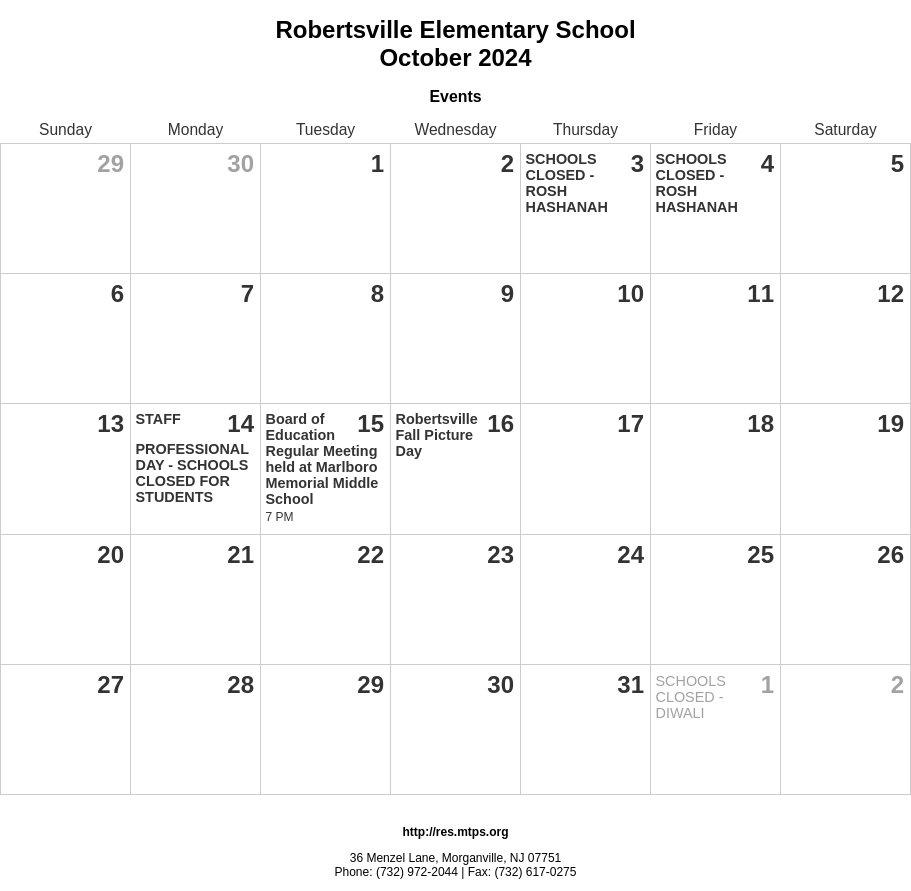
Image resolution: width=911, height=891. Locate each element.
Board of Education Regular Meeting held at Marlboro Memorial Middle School (322, 459)
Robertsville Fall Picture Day (437, 435)
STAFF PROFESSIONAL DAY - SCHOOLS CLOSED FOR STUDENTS (192, 458)
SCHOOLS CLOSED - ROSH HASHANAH (567, 183)
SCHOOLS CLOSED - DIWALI (691, 697)
